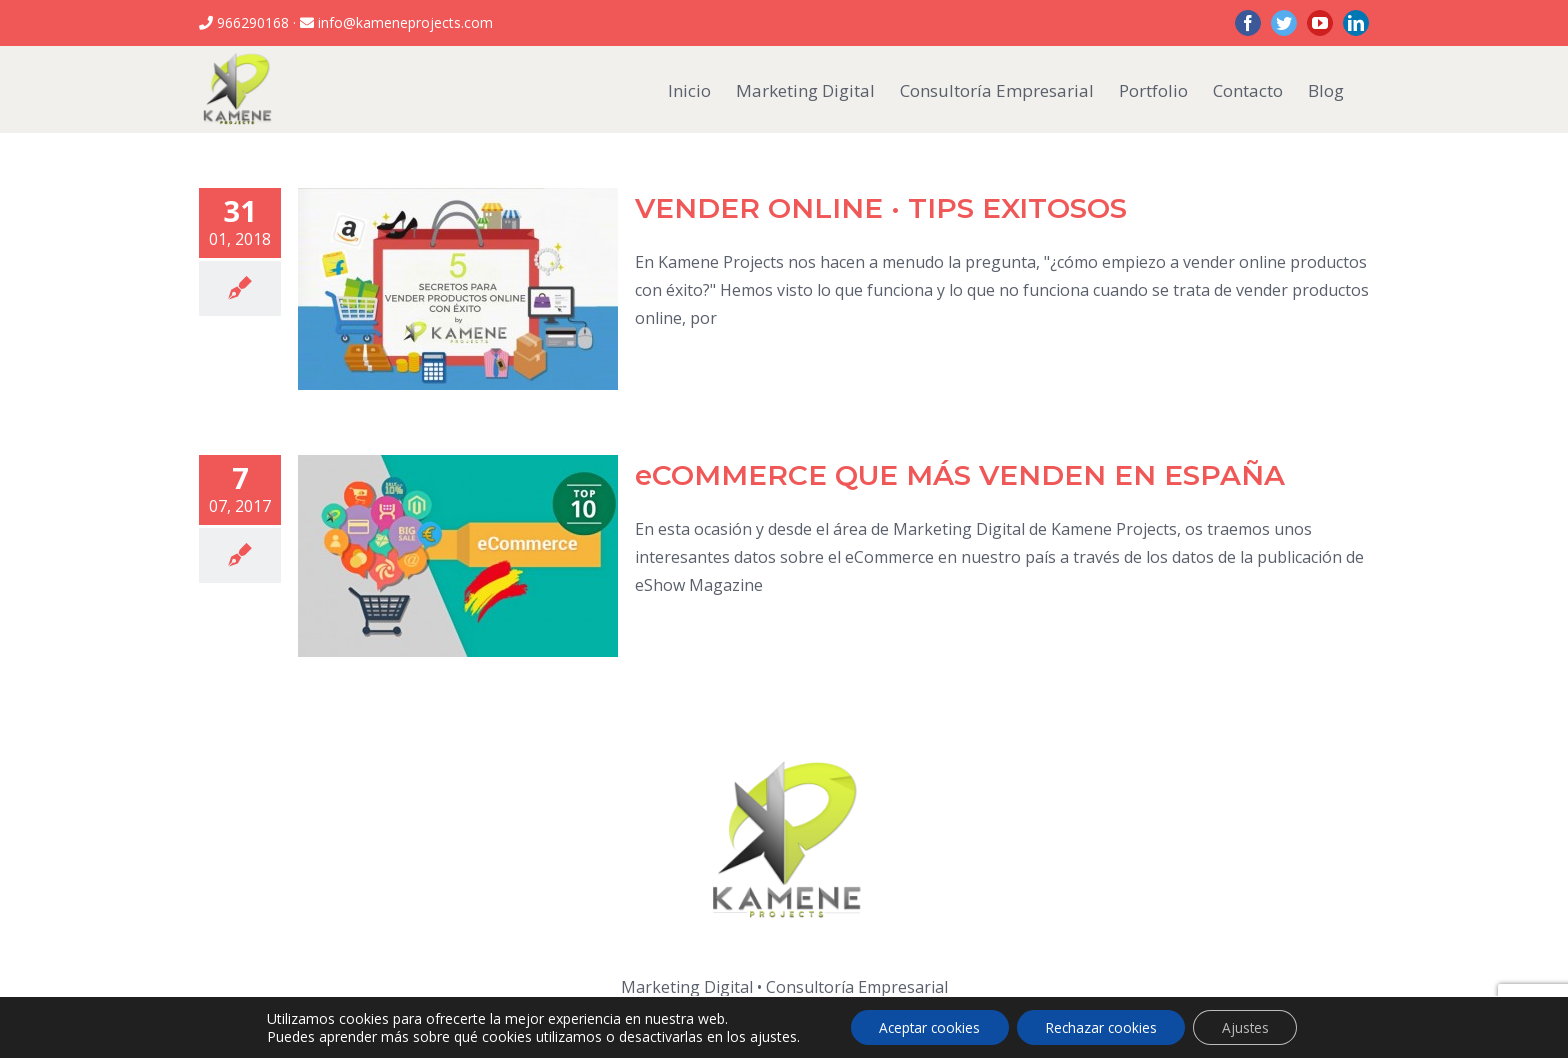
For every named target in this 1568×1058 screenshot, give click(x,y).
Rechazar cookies (1102, 1026)
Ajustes (1251, 1026)
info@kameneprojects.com (403, 22)
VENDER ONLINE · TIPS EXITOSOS (881, 208)
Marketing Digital (687, 987)
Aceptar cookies (925, 1026)
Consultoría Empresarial (857, 987)
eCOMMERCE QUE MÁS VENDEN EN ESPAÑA (960, 475)
